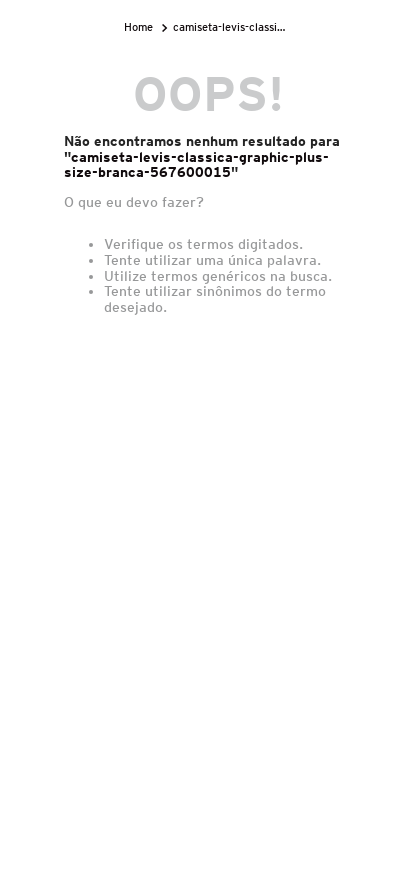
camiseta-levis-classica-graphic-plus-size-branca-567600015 (231, 27)
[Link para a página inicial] (140, 27)
